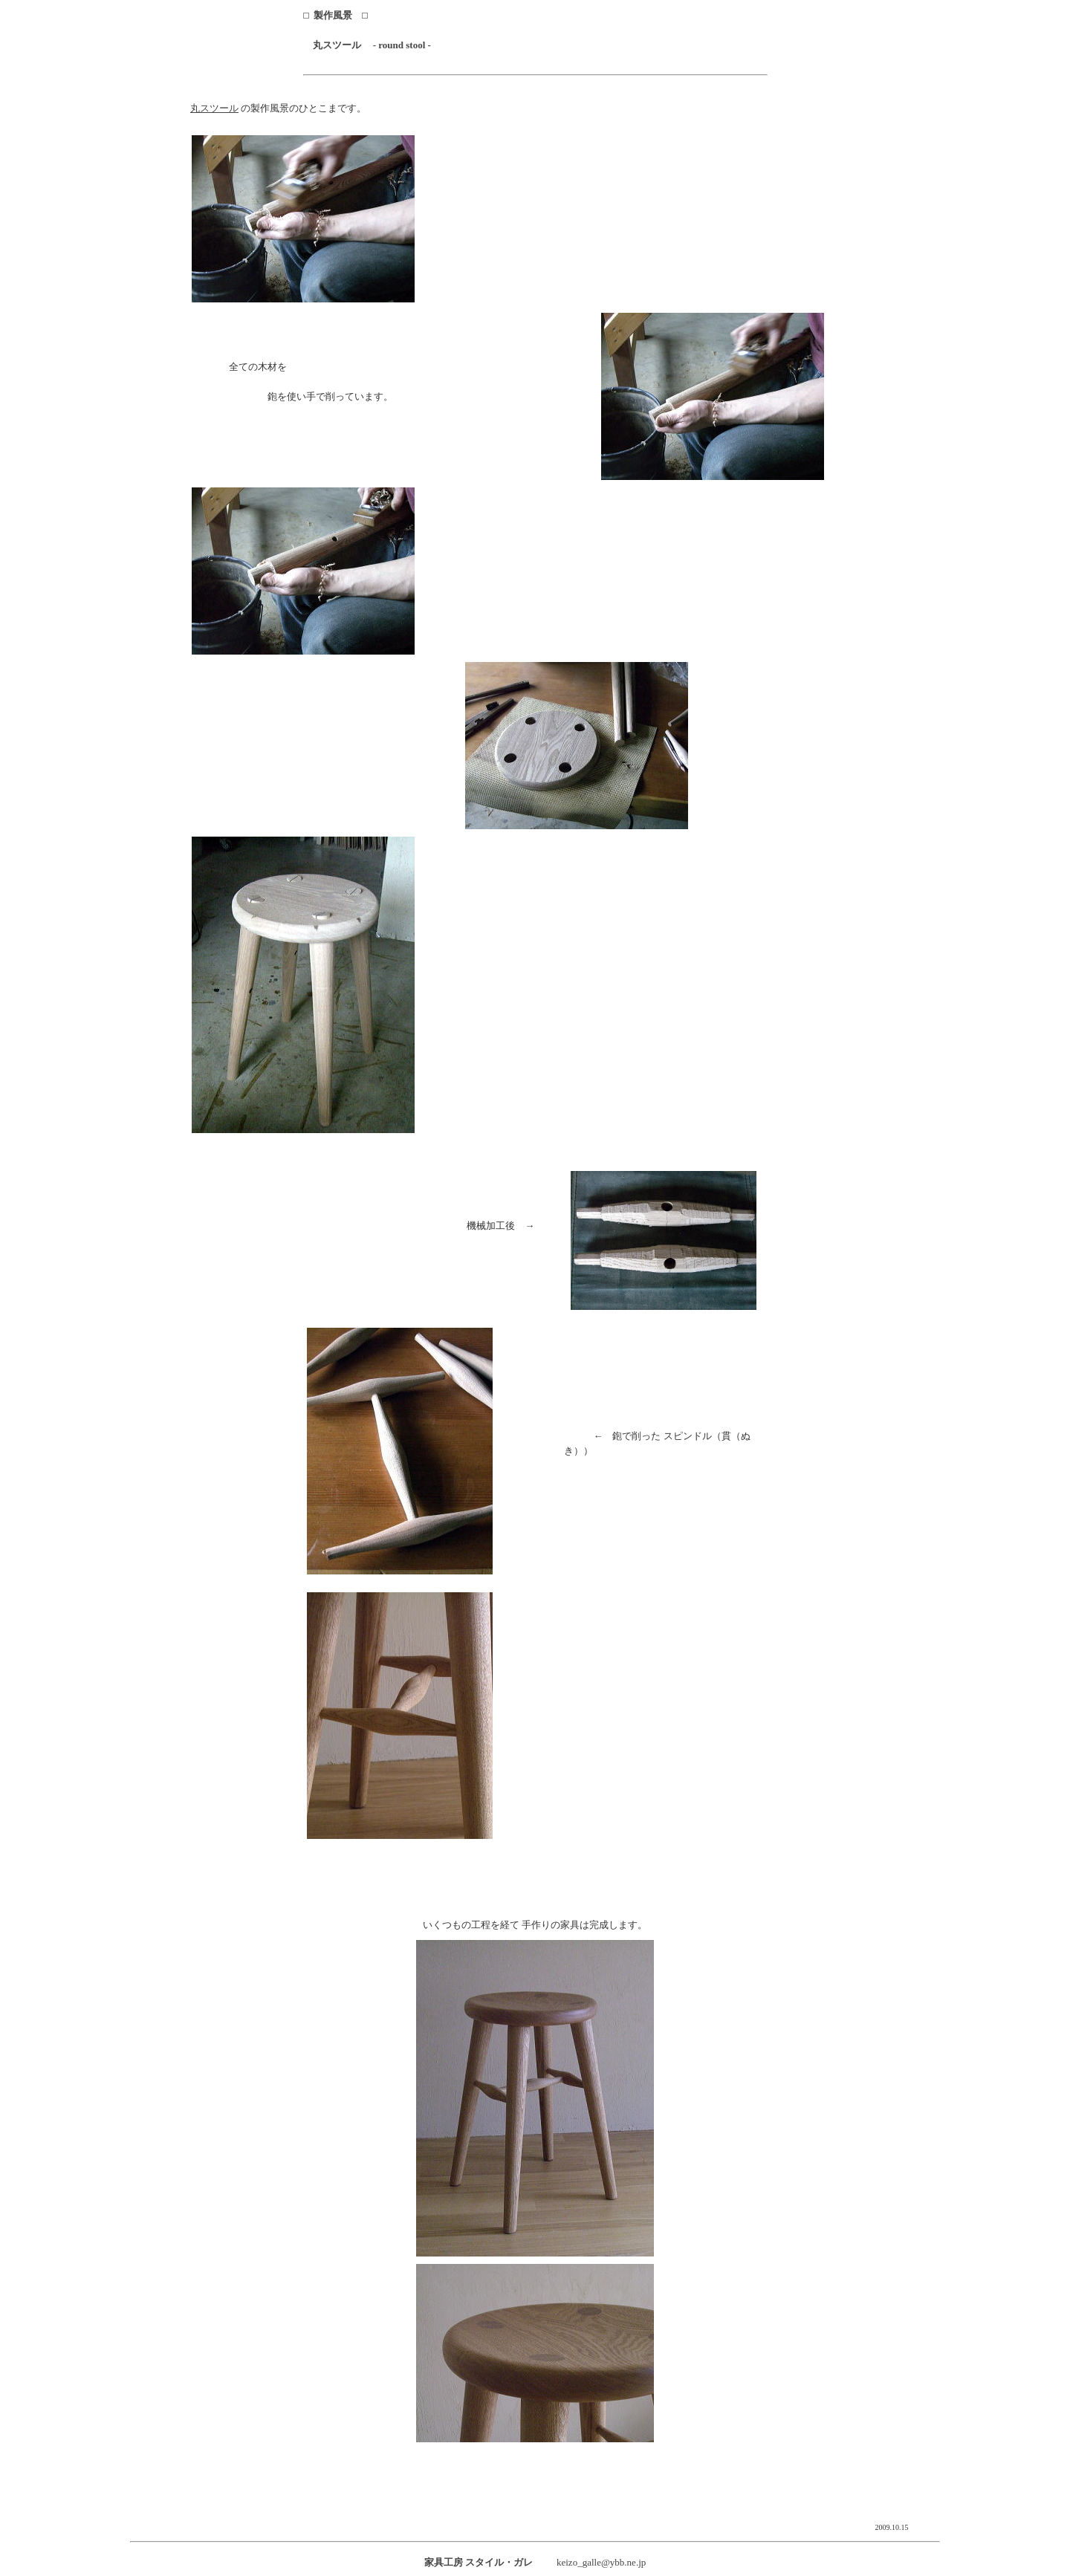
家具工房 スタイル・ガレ (478, 2562)
